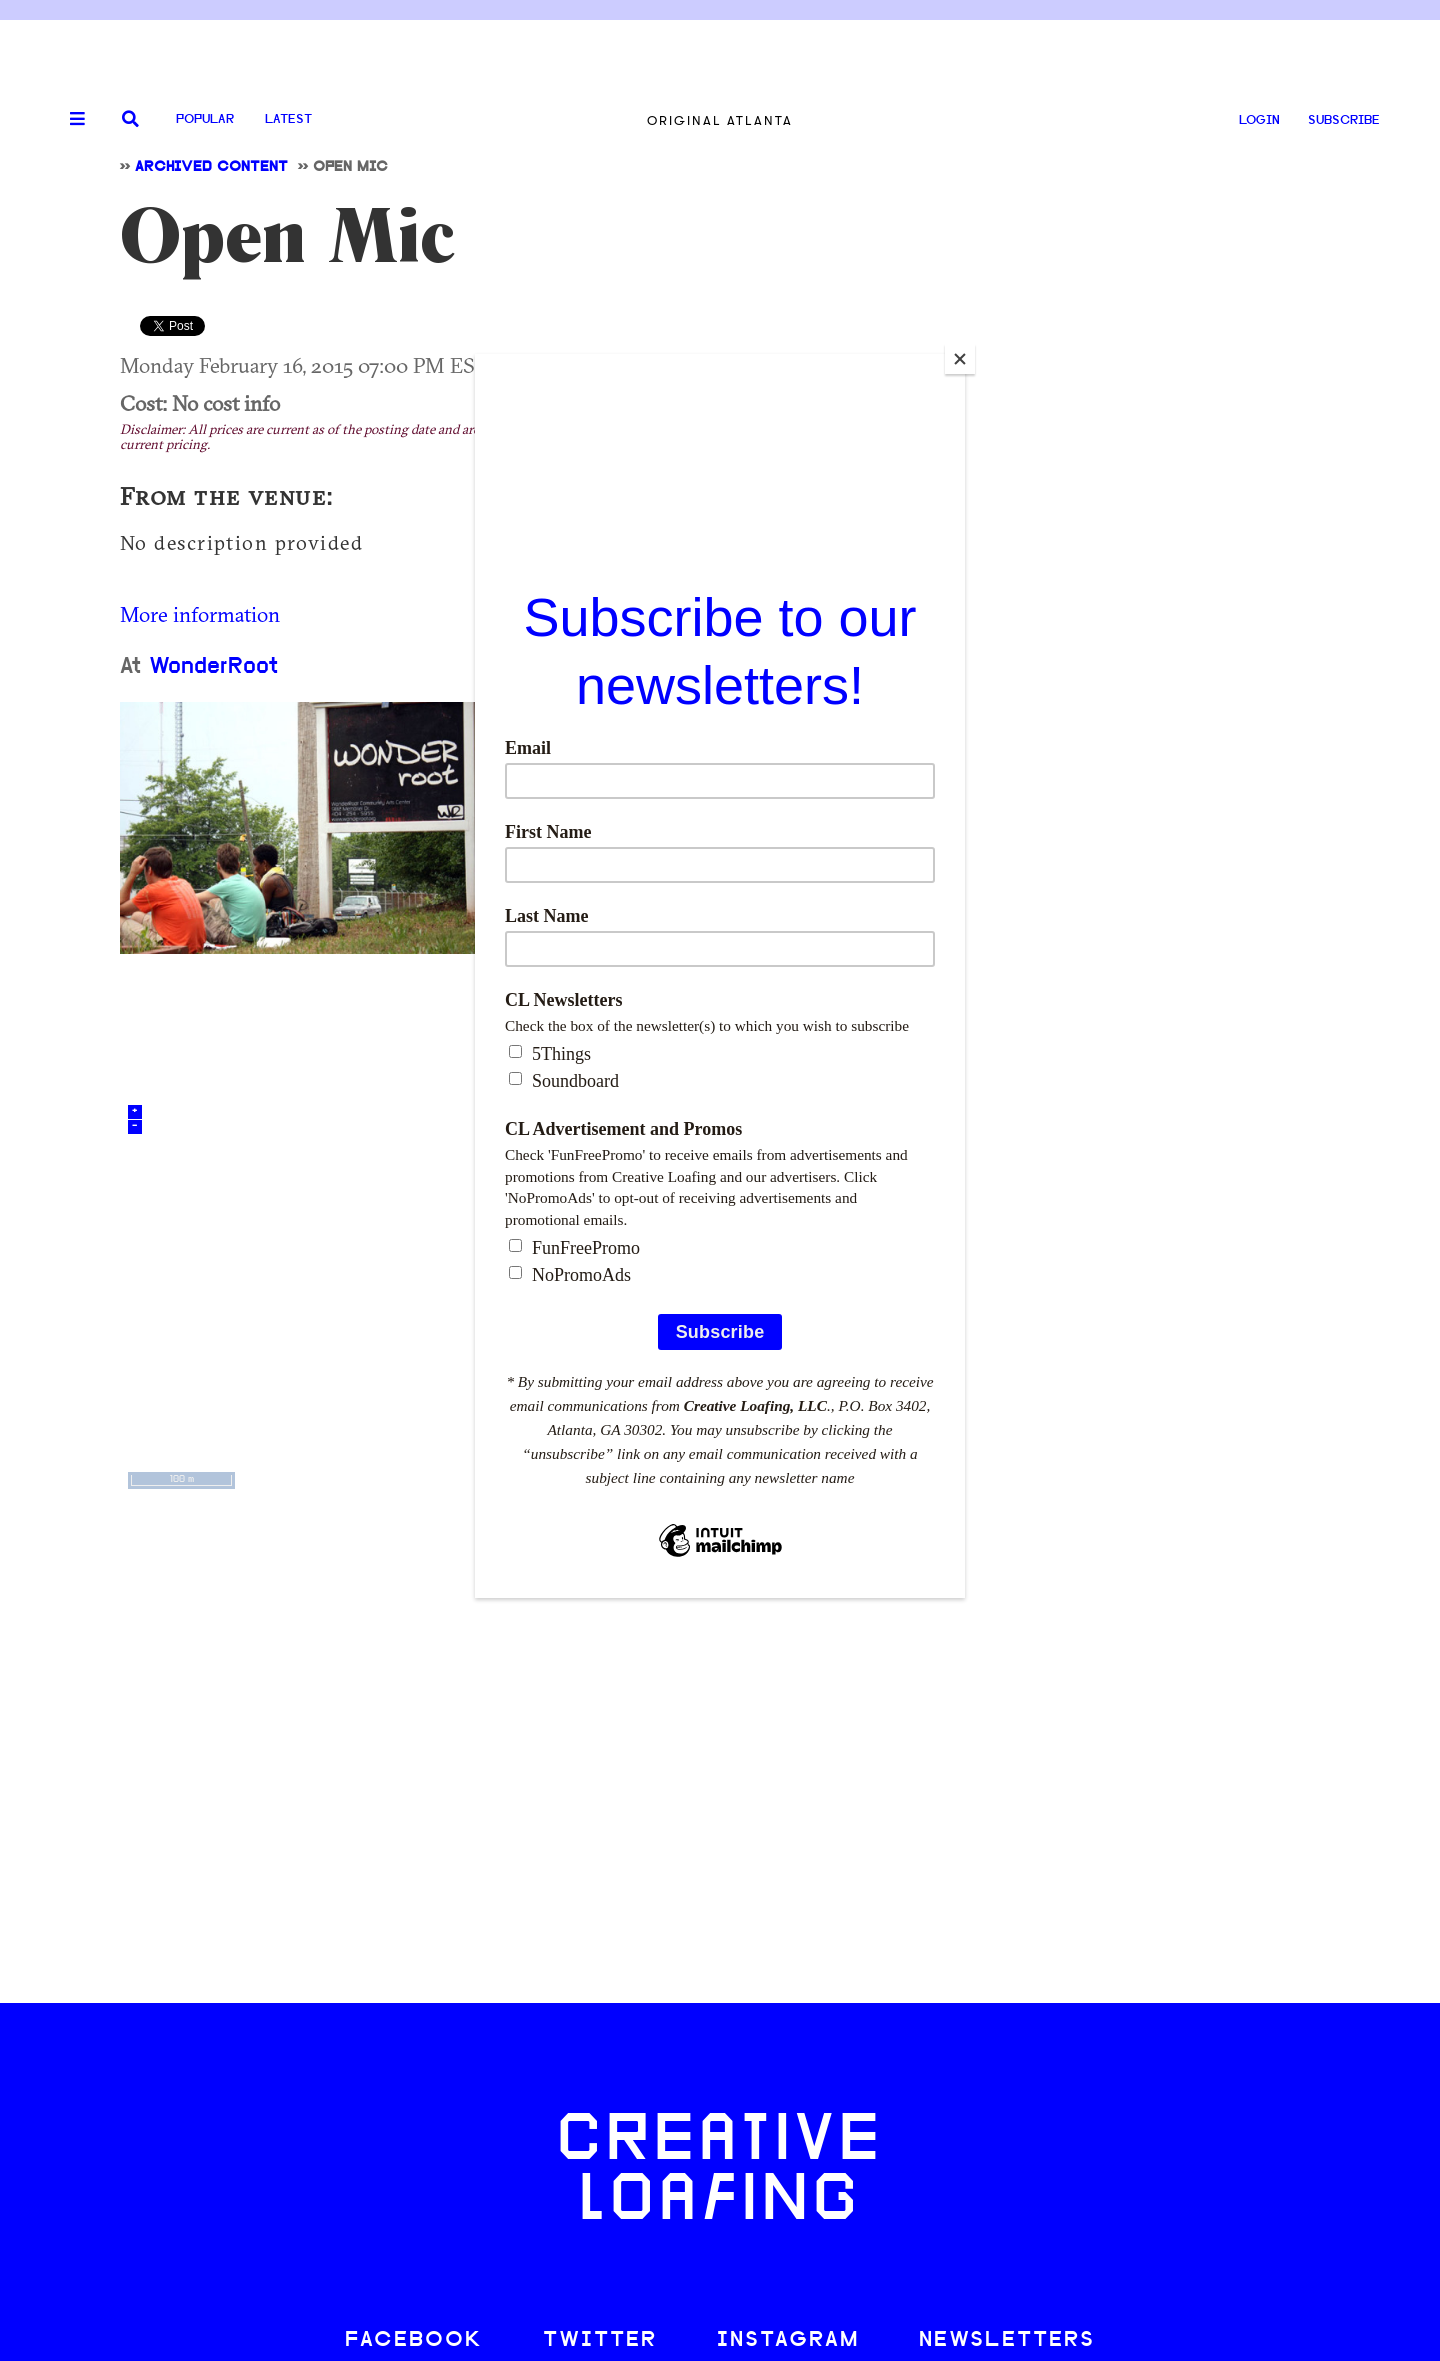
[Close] (960, 359)
